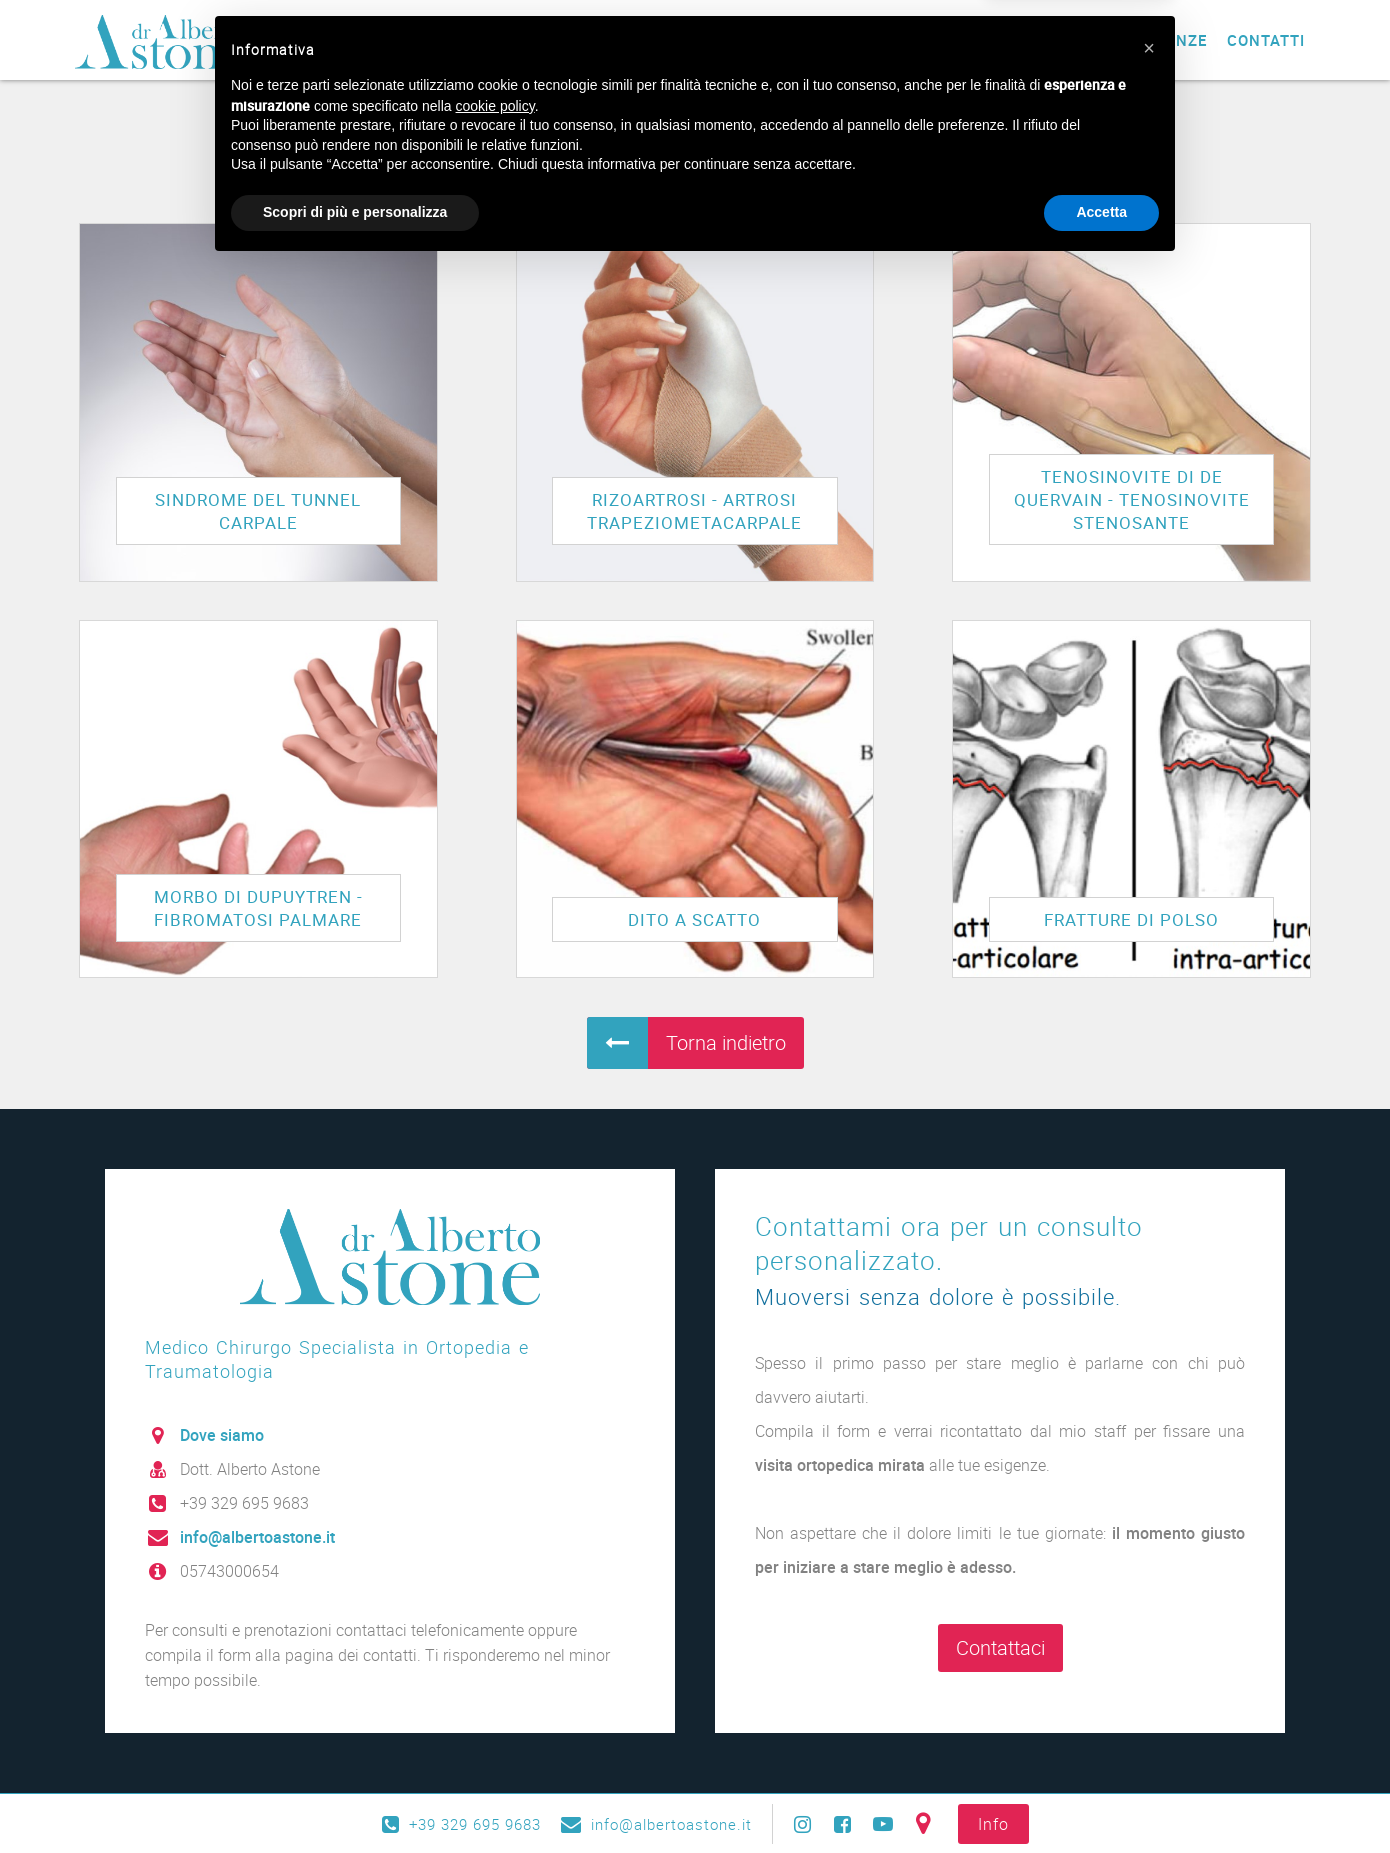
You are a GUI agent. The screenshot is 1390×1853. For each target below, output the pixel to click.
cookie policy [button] (495, 1692)
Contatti (1266, 40)
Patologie (840, 40)
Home (534, 40)
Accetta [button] (1101, 1798)
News (925, 40)
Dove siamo (222, 1435)
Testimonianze (1143, 40)
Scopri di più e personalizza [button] (355, 1798)
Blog (988, 40)
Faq (1044, 40)
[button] (1149, 1634)
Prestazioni (725, 40)
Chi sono (615, 40)
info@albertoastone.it (257, 1537)
